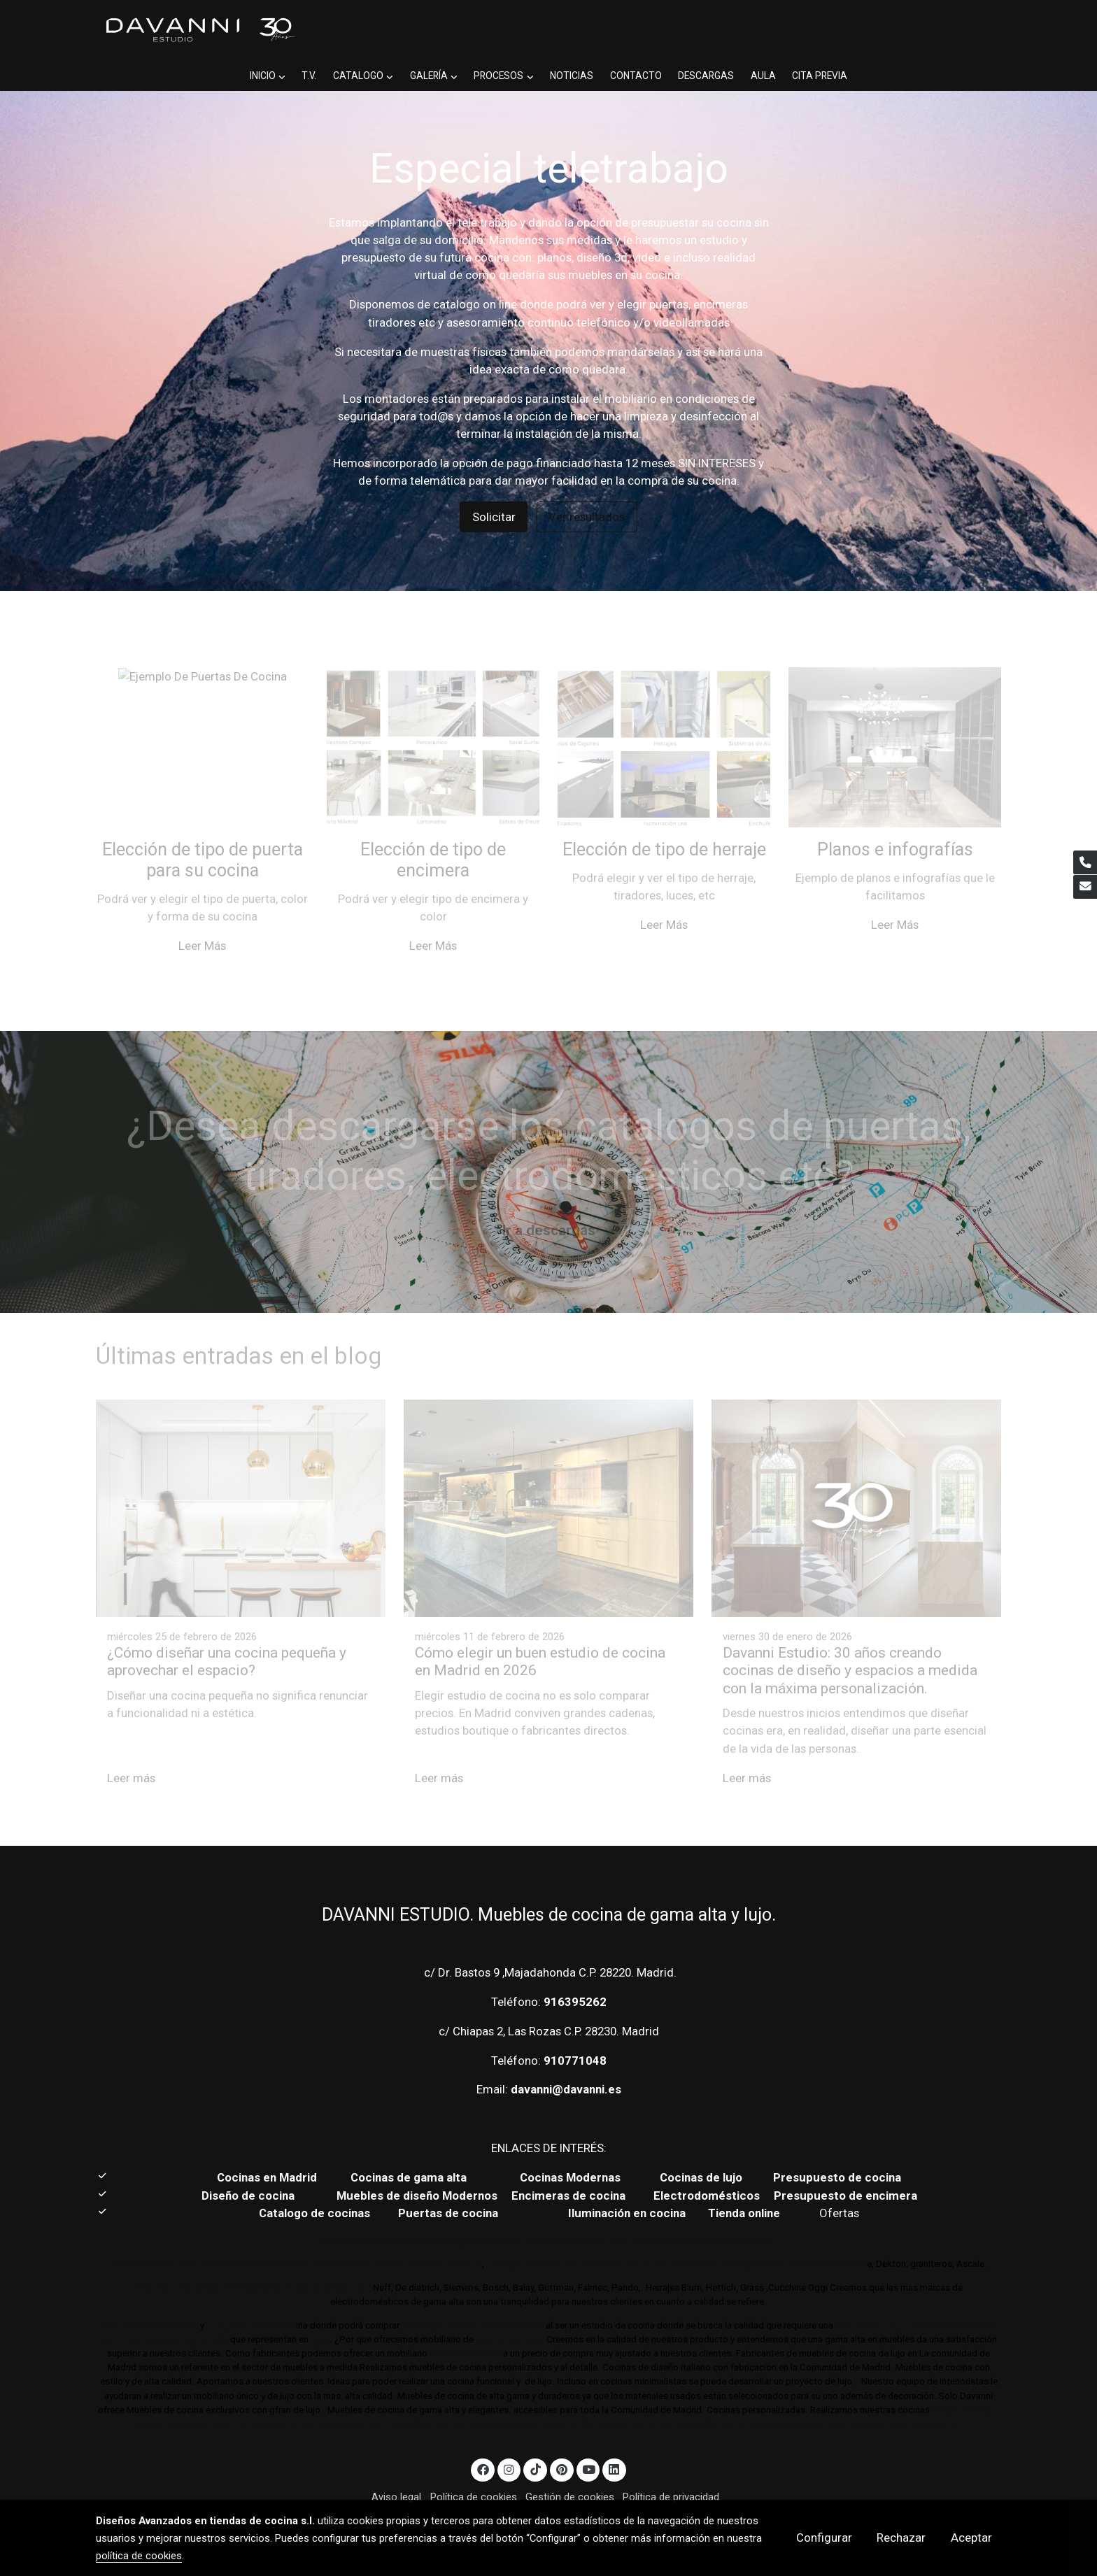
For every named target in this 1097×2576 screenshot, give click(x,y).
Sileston (848, 2233)
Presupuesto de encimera (845, 2165)
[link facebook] (483, 2439)
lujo (215, 2295)
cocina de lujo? (510, 2309)
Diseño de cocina (255, 2165)
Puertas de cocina (449, 2183)
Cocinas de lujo (701, 2147)
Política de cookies (473, 2466)
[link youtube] (589, 2439)
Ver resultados (586, 486)
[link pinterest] (561, 2439)
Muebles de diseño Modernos (417, 2165)
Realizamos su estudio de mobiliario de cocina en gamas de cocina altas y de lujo (296, 2233)
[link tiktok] (535, 2439)
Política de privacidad (671, 2466)
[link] (199, 30)
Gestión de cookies (569, 2466)
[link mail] (1085, 887)
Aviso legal (396, 2466)
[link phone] (1085, 862)
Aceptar (971, 2538)
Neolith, (768, 2233)
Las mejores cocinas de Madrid (471, 2295)
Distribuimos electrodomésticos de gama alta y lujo (251, 2257)
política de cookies (139, 2555)
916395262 (575, 1971)
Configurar (824, 2538)
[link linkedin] (614, 2439)
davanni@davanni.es (566, 2059)
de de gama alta (464, 2323)
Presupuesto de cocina (837, 2147)
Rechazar (901, 2538)
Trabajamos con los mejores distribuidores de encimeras (616, 2233)
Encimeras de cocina (571, 2165)
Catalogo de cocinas (316, 2183)
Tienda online (742, 2183)
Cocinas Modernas (571, 2147)
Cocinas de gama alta (413, 2147)
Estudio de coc (263, 2295)
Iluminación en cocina (626, 2183)
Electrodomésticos (708, 2165)
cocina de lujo (865, 2295)
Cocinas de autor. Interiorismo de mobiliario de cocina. (653, 2210)
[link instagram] (509, 2439)
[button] (376, 30)
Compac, (808, 2233)
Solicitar (494, 486)
